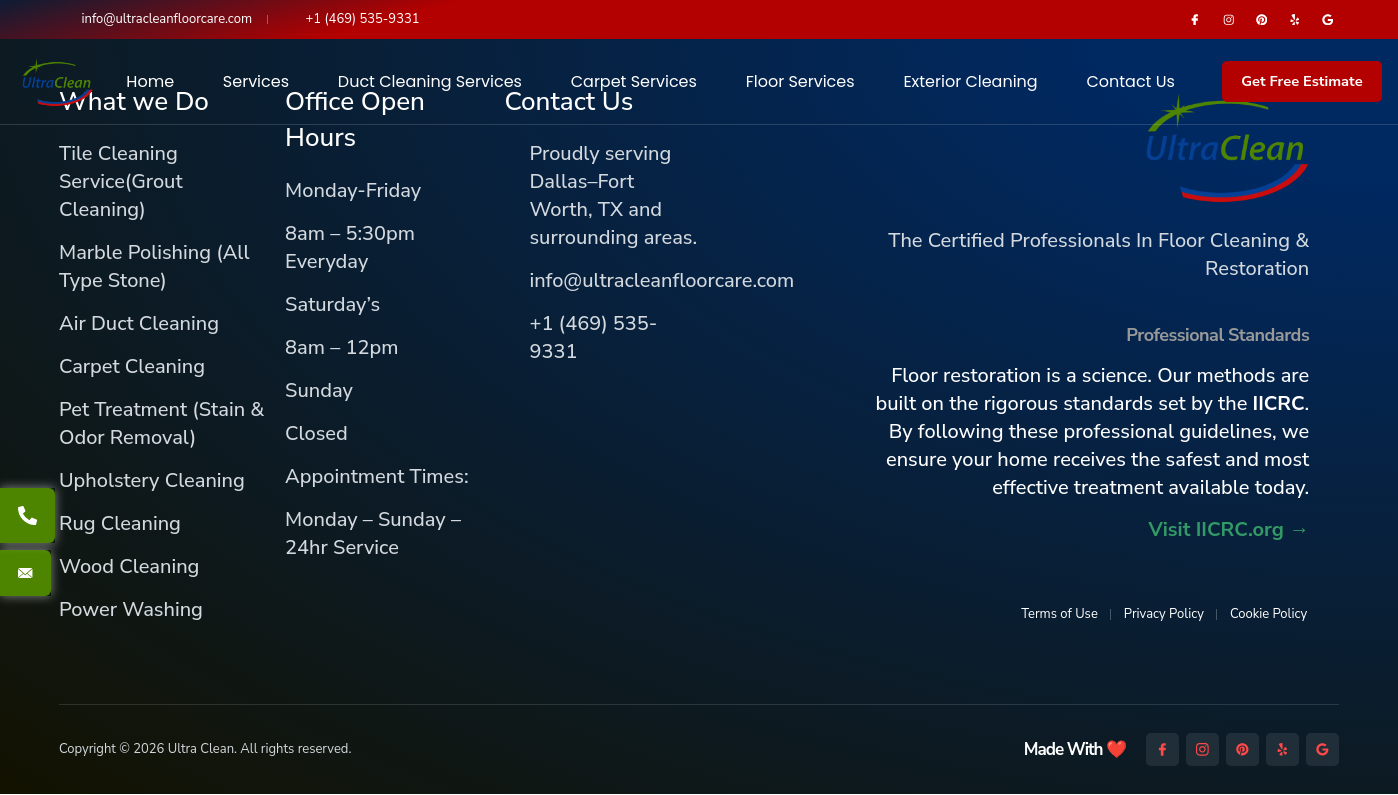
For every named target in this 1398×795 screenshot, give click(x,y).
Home (150, 82)
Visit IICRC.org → (1228, 530)
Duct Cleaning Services (430, 82)
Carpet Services (634, 82)
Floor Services (800, 82)
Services (256, 82)
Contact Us (1130, 82)
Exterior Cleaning (970, 82)
